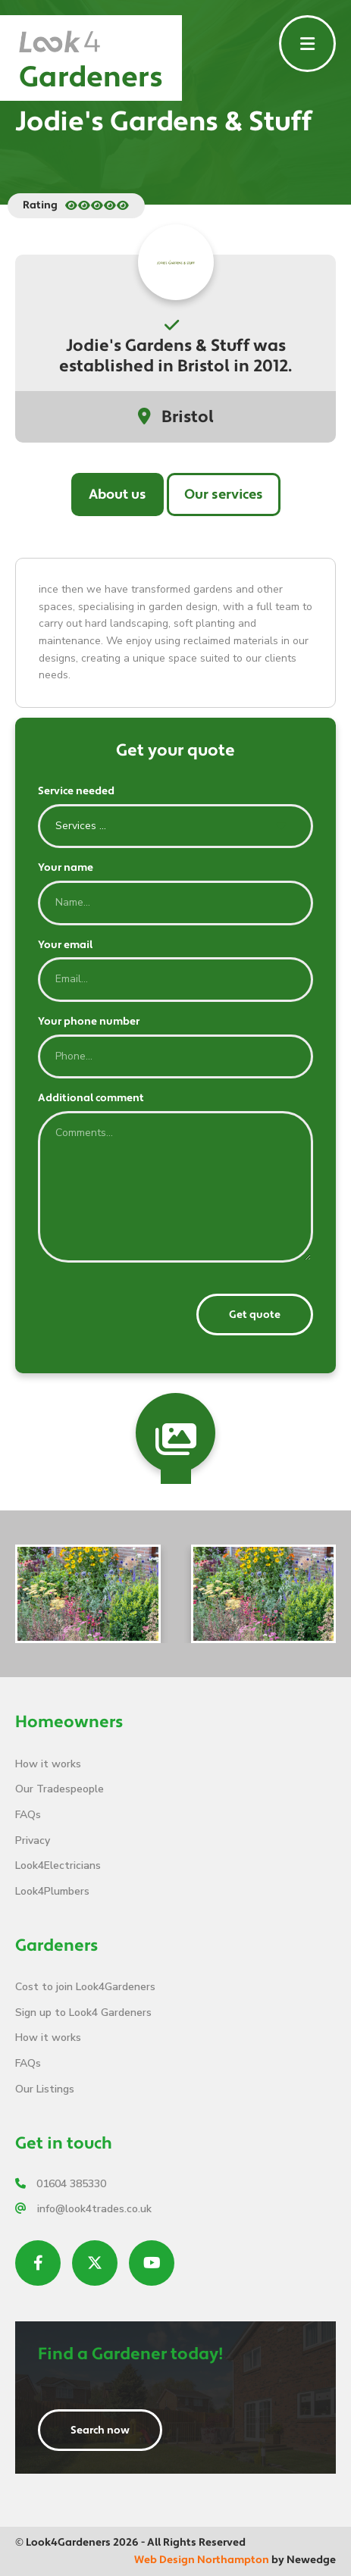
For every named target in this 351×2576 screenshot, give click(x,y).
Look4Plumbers (52, 1891)
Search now (100, 2430)
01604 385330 (60, 2184)
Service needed (76, 791)
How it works (48, 1764)
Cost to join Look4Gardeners (85, 1987)
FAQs (28, 1815)
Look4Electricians (58, 1865)
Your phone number (88, 1021)
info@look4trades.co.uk (83, 2209)
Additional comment (91, 1098)
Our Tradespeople (59, 1789)
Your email (65, 945)
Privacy (32, 1840)
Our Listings (44, 2089)
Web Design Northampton (201, 2560)
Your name (65, 868)
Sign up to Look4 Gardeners (83, 2012)
